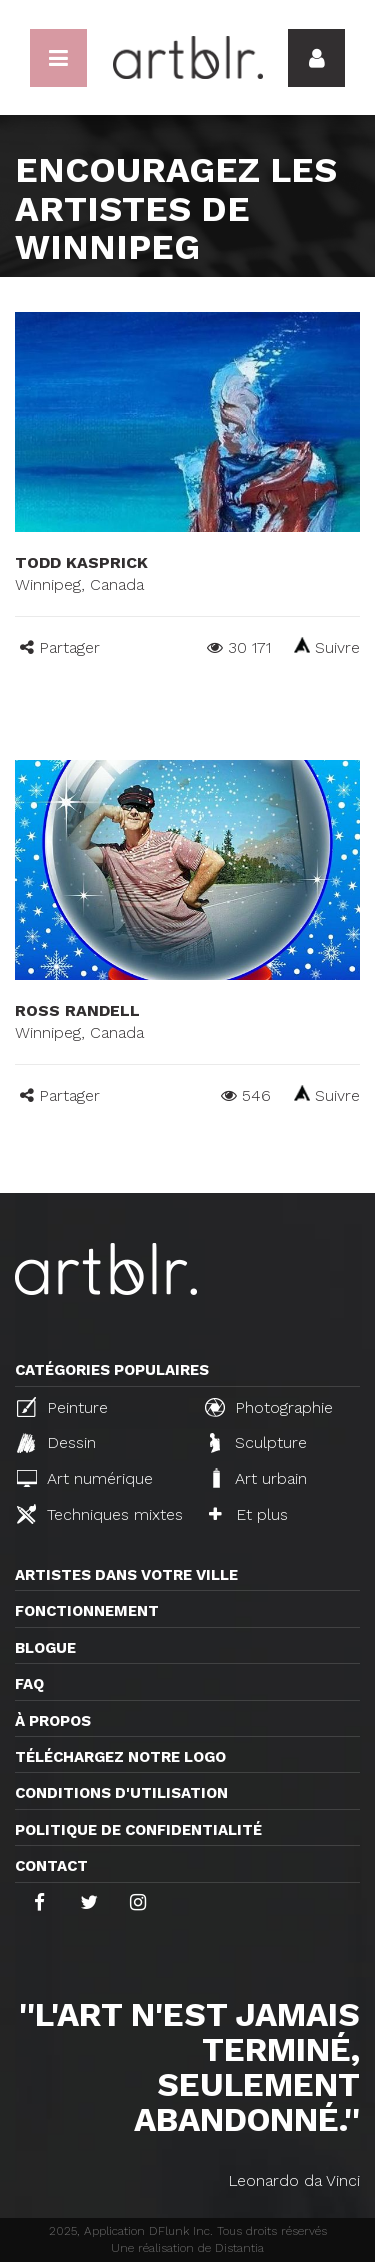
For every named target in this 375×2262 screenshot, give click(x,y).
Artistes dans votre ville (126, 1575)
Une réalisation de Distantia (187, 2248)
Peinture (62, 1407)
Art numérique (85, 1478)
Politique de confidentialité (138, 1830)
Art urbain (258, 1478)
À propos (53, 1721)
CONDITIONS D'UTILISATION (121, 1793)
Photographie (269, 1407)
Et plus (248, 1514)
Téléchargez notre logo (120, 1757)
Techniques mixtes (100, 1514)
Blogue (45, 1648)
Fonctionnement (87, 1611)
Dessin (56, 1443)
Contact (51, 1866)
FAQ (29, 1684)
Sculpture (258, 1443)
